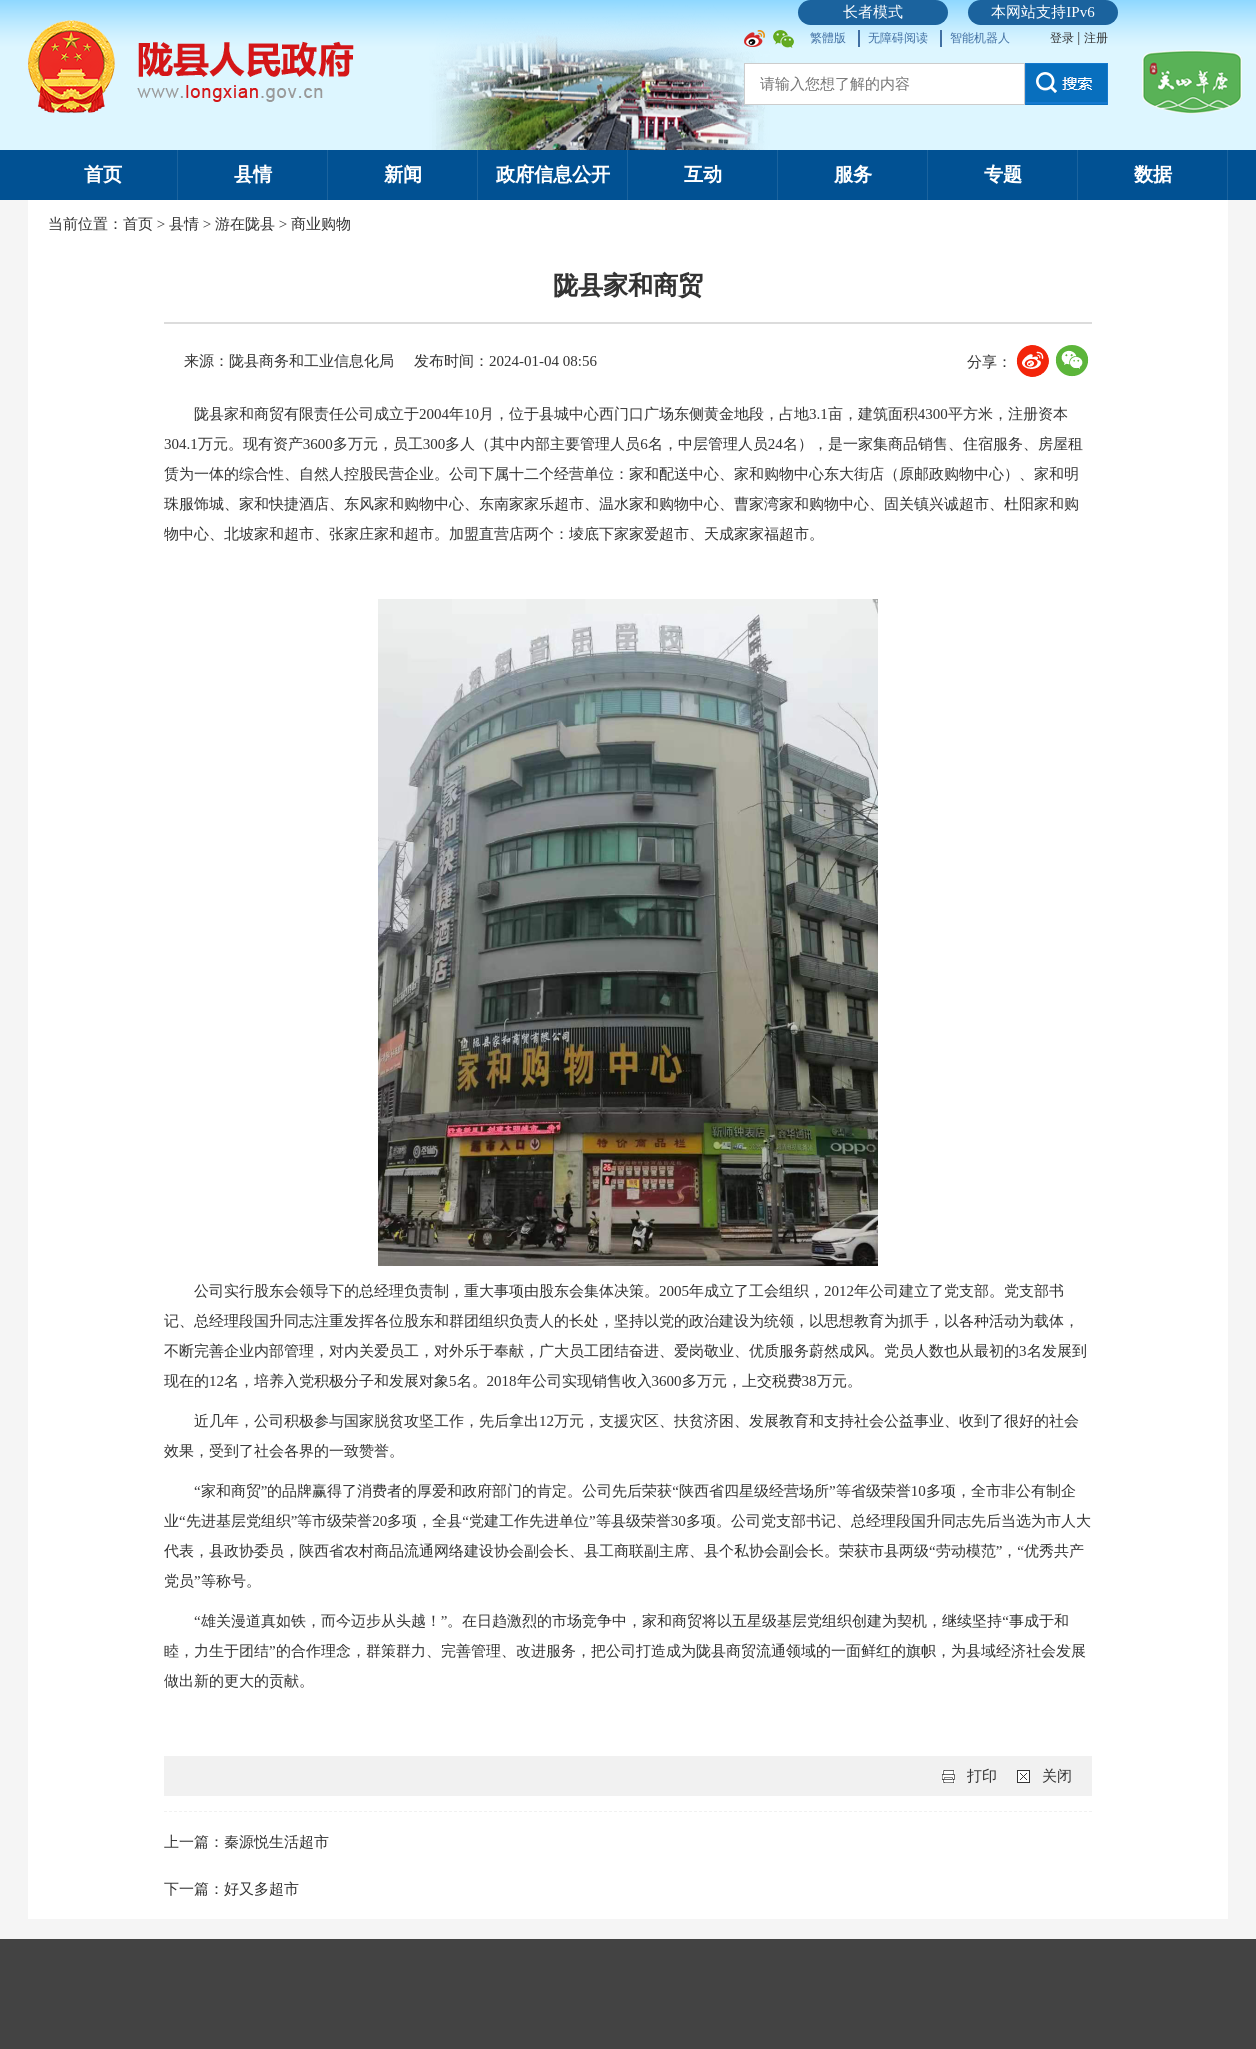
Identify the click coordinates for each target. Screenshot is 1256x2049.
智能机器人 (980, 38)
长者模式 (873, 12)
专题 (1003, 174)
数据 (1153, 174)
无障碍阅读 (898, 38)
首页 (103, 174)
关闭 (1057, 1776)
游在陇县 (245, 224)
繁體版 (828, 38)
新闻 (403, 174)
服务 (853, 174)
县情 (253, 174)
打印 (982, 1776)
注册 (1096, 38)
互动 (703, 174)
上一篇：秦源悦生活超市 (246, 1842)
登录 (1063, 38)
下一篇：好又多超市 (231, 1889)
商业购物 (321, 224)
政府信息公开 (553, 174)
